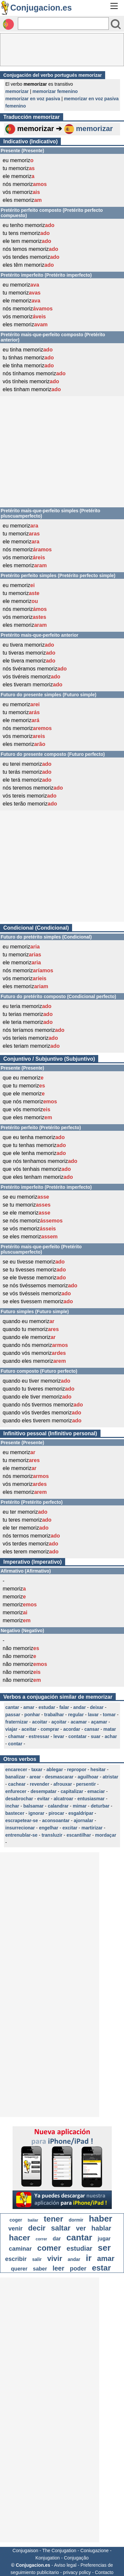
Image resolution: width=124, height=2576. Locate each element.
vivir (54, 2258)
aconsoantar (55, 1820)
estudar (46, 1707)
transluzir (52, 1835)
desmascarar (59, 1776)
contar (15, 1743)
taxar (36, 1769)
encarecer (16, 1769)
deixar (96, 1707)
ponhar (32, 1714)
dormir (76, 2220)
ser (104, 2248)
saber (40, 2269)
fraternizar (16, 1722)
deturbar (100, 1806)
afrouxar (63, 1784)
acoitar (39, 1722)
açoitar (58, 1722)
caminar (20, 2248)
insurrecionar (20, 1827)
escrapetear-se (21, 1820)
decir (37, 2228)
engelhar (48, 1827)
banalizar (15, 1776)
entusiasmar (90, 1798)
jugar (104, 2238)
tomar (109, 1714)
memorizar (17, 91)
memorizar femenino (55, 91)
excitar (69, 1827)
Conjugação (76, 2557)
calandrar (58, 1806)
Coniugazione (94, 2550)
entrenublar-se (21, 1835)
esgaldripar (80, 1813)
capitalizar (72, 1791)
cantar (12, 1707)
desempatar (43, 1791)
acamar (79, 1722)
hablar (101, 2228)
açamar (99, 1722)
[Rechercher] (63, 23)
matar (109, 1729)
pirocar (56, 1813)
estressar (39, 1736)
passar (12, 1714)
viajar (11, 1729)
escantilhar (78, 1835)
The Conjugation (59, 2550)
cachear (17, 1784)
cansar (91, 1729)
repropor (76, 1769)
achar (110, 1736)
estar (101, 2267)
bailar (33, 2220)
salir (37, 2259)
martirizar (92, 1827)
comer (49, 2247)
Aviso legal (65, 2565)
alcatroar (63, 1798)
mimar (80, 1806)
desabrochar (19, 1798)
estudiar (79, 2248)
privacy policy (77, 2572)
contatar (77, 1736)
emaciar (96, 1791)
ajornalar (83, 1820)
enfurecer (15, 1791)
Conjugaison (25, 2550)
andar (79, 1707)
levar (59, 1736)
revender (39, 1784)
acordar (71, 1729)
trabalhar (54, 1714)
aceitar (28, 1729)
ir (88, 2258)
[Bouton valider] (116, 24)
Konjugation (47, 2557)
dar (57, 2238)
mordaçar (105, 1835)
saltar (60, 2228)
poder (78, 2268)
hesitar (98, 1769)
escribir (16, 2259)
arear (35, 1776)
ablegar (55, 1769)
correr (41, 2239)
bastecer (14, 1813)
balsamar (33, 1806)
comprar (50, 1729)
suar (96, 1736)
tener (53, 2218)
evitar (43, 1798)
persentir (86, 1784)
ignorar (36, 1813)
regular (76, 1714)
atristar (110, 1776)
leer (58, 2268)
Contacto (104, 2572)
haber (100, 2219)
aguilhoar (88, 1776)
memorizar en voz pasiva (32, 98)
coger (16, 2220)
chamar (16, 1736)
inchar (12, 1806)
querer (19, 2269)
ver (81, 2228)
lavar (93, 1714)
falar (64, 1707)
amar (28, 1707)
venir (15, 2228)
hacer (19, 2237)
